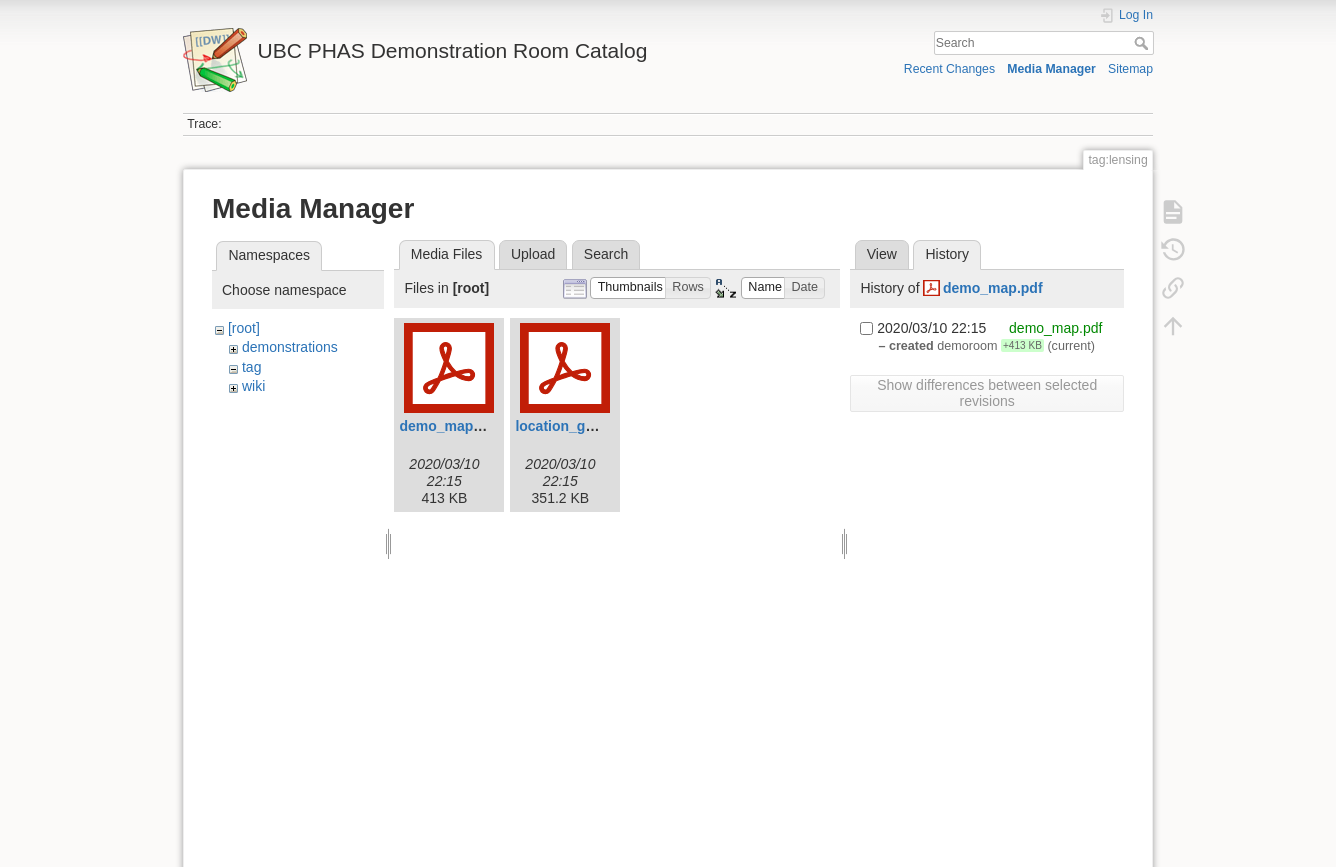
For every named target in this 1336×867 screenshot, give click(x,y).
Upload (533, 254)
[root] (244, 328)
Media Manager (1051, 69)
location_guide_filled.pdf (597, 426)
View (882, 254)
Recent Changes (949, 69)
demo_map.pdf (449, 426)
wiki (253, 386)
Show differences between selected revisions (987, 393)
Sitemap (1130, 69)
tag (251, 367)
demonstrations (290, 347)
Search (1143, 43)
